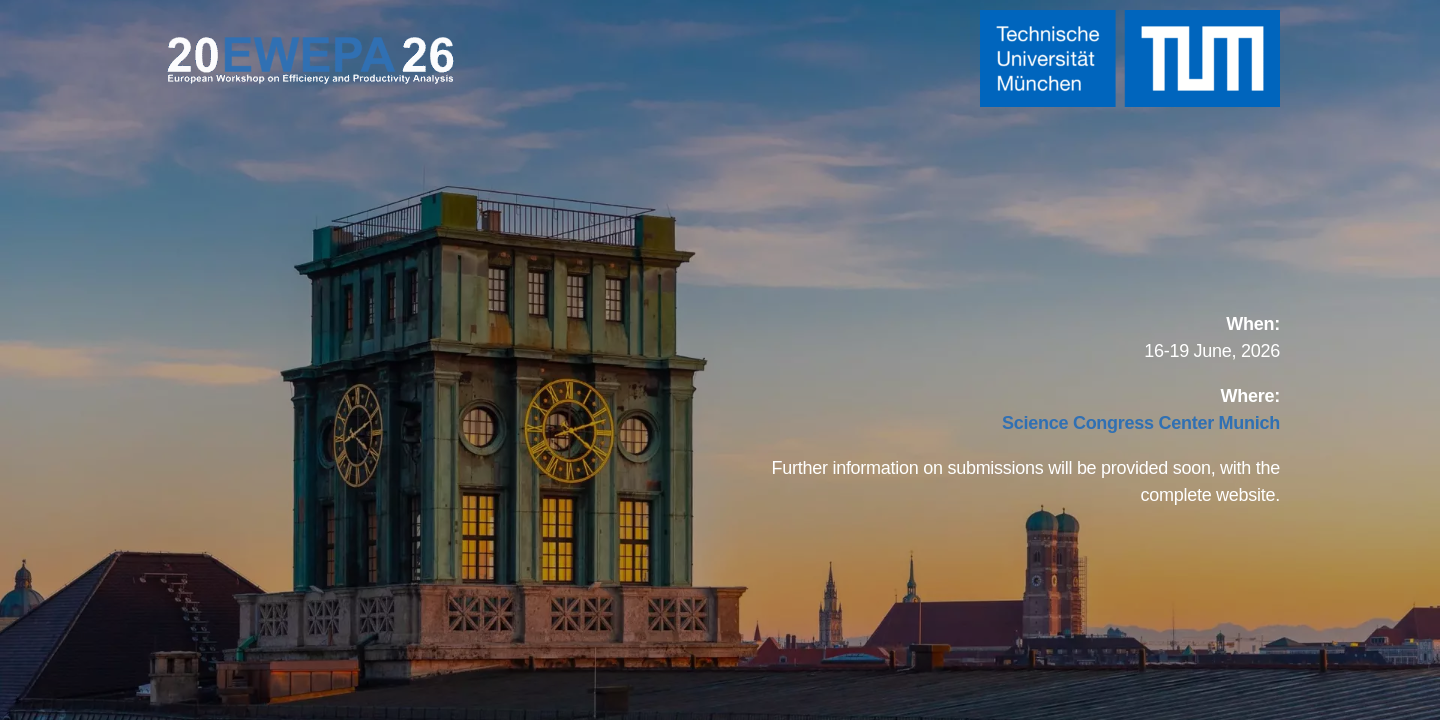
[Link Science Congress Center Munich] (1141, 423)
